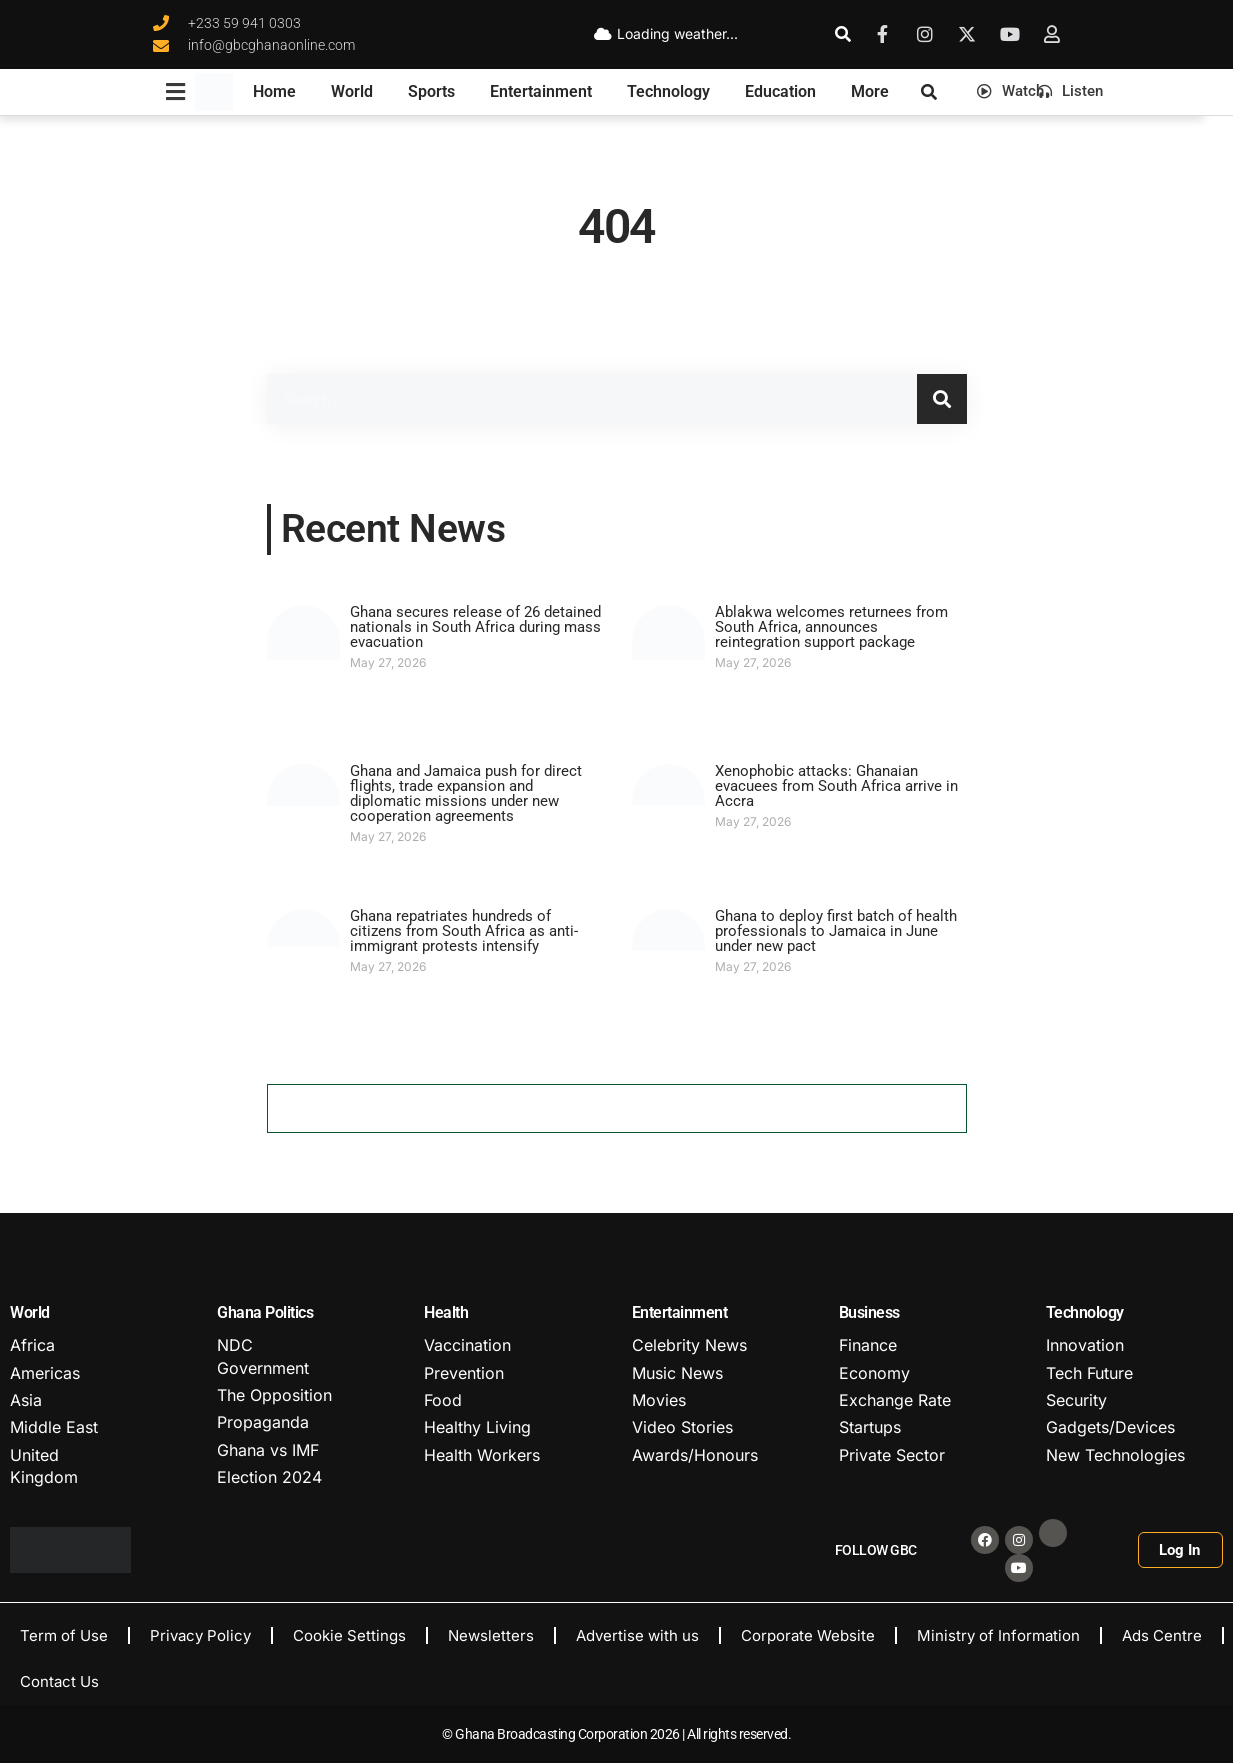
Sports (431, 91)
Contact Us (59, 1681)
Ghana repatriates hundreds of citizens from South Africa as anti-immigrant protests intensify (464, 931)
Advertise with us (637, 1635)
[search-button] (843, 34)
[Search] (942, 399)
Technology (668, 91)
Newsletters (491, 1635)
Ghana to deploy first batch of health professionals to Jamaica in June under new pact (836, 931)
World (352, 91)
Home (274, 91)
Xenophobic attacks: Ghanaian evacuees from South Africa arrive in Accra (836, 786)
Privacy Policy (200, 1635)
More (870, 91)
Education (780, 91)
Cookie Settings (349, 1635)
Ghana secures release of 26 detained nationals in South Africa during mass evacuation (475, 627)
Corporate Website (808, 1635)
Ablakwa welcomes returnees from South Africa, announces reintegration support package (831, 627)
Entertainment (541, 91)
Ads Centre (1162, 1635)
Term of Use (64, 1635)
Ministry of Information (998, 1635)
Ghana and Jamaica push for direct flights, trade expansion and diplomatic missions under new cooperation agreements (466, 793)
